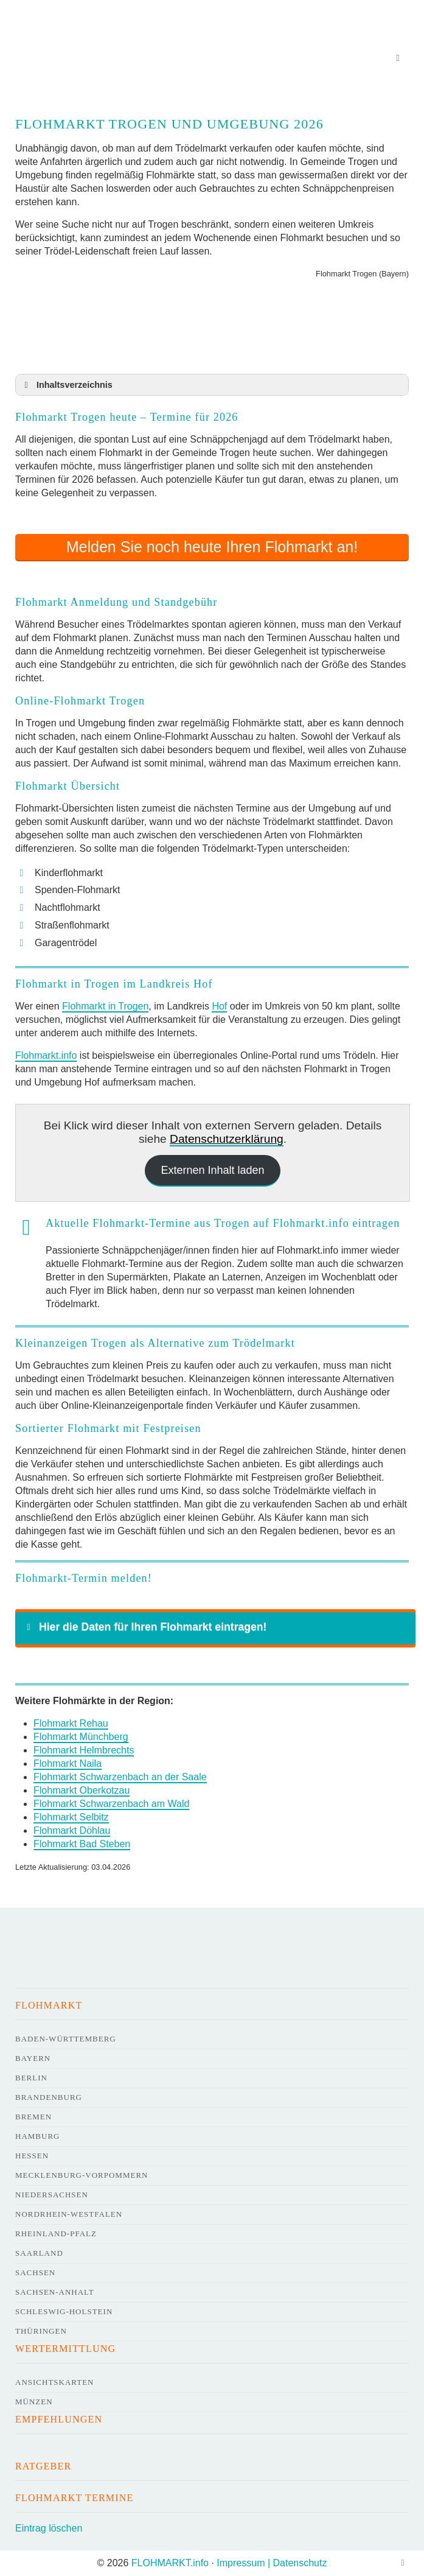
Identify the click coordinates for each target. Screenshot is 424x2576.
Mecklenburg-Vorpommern (81, 2175)
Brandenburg (48, 2097)
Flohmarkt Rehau (70, 1723)
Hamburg (37, 2136)
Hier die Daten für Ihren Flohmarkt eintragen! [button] (144, 1627)
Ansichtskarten (54, 2382)
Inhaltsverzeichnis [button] (66, 385)
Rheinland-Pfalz (56, 2233)
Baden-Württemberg (65, 2038)
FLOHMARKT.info (170, 2563)
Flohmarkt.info (46, 1055)
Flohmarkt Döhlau (71, 1830)
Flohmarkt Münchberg (80, 1737)
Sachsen (35, 2272)
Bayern (32, 2058)
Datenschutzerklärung (226, 1138)
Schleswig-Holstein (64, 2311)
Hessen (32, 2155)
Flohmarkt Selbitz (71, 1817)
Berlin (31, 2077)
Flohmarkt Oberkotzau (81, 1790)
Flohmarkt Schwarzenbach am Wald (111, 1804)
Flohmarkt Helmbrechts (83, 1750)
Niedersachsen (51, 2194)
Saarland (39, 2253)
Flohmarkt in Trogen (105, 1006)
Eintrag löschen (48, 2528)
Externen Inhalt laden (212, 1170)
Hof (219, 1006)
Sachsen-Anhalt (54, 2292)
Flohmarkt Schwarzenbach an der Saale (120, 1777)
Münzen (34, 2401)
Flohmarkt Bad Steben (81, 1844)
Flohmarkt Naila (67, 1763)
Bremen (33, 2116)
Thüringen (41, 2331)
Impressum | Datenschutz (272, 2563)
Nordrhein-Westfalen (68, 2214)
